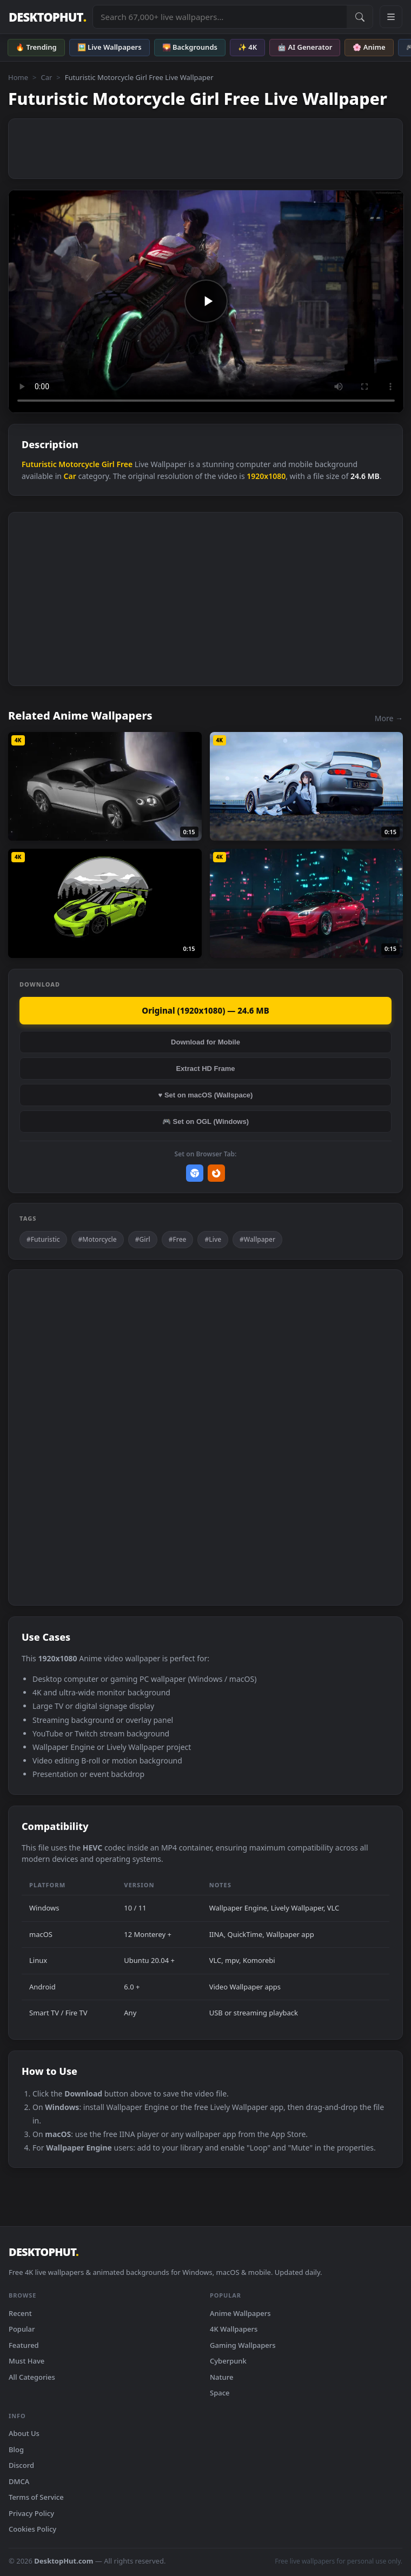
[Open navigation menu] (391, 16)
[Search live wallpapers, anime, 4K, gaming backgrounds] (220, 16)
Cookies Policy (32, 2529)
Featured (24, 2345)
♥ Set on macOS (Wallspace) (205, 1095)
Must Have (26, 2361)
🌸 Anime (369, 47)
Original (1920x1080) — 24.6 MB (205, 1010)
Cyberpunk (228, 2361)
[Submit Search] (360, 16)
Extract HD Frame (205, 1068)
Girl (108, 464)
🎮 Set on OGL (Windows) (205, 1121)
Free (124, 464)
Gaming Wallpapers (243, 2345)
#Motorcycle (97, 1239)
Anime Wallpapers (240, 2313)
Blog (16, 2449)
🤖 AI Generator (304, 47)
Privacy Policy (31, 2513)
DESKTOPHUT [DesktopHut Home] (47, 17)
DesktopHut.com (63, 2561)
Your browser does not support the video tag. (206, 301)
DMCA (19, 2481)
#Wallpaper (257, 1239)
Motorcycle (79, 464)
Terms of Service (36, 2497)
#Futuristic (43, 1239)
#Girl (142, 1239)
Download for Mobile (205, 1042)
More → (389, 718)
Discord (21, 2465)
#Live (212, 1239)
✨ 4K (247, 47)
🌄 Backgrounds (189, 47)
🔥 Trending (36, 47)
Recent (20, 2313)
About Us (24, 2433)
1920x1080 (266, 476)
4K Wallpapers (233, 2329)
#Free (178, 1239)
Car (46, 77)
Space (220, 2393)
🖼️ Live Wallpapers (109, 47)
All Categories (32, 2377)
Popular (22, 2329)
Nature (221, 2377)
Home (18, 77)
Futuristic (39, 464)
